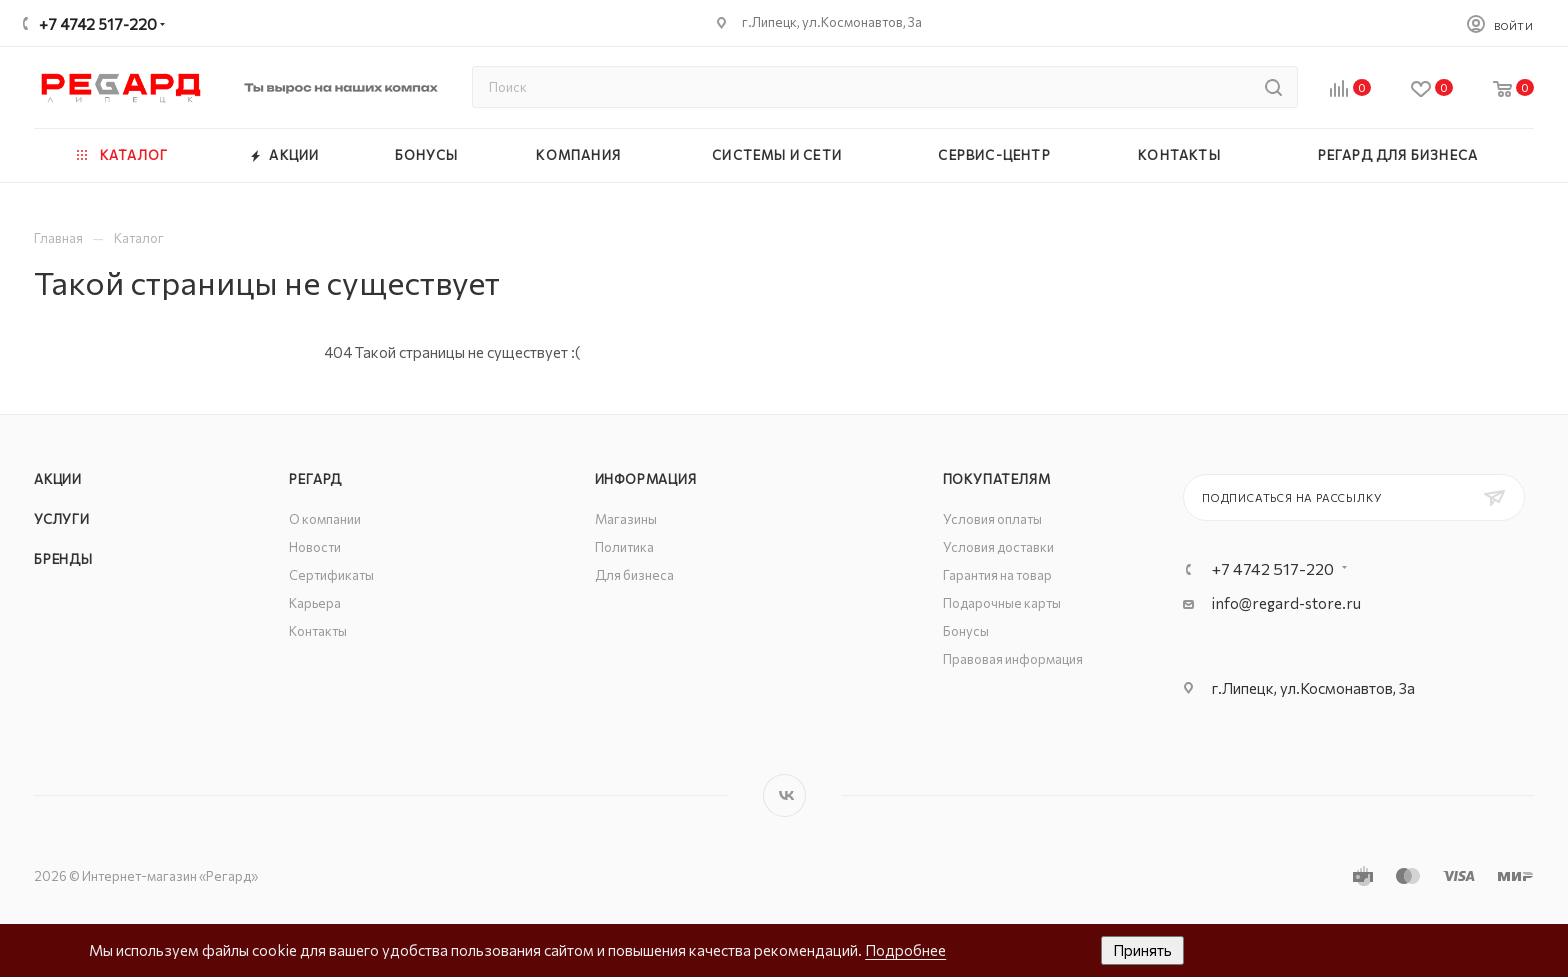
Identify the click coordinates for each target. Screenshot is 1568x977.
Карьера (315, 603)
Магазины (626, 519)
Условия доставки (998, 547)
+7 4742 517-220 (98, 24)
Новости (315, 547)
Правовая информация (1013, 659)
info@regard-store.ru (1286, 603)
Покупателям (997, 479)
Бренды (63, 559)
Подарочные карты (1002, 603)
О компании (325, 519)
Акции (58, 479)
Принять (1142, 950)
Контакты (318, 631)
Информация (646, 479)
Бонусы (966, 631)
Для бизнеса (634, 575)
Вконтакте (784, 795)
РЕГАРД (315, 479)
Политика (624, 547)
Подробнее (905, 950)
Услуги (62, 519)
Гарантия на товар (997, 575)
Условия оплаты (992, 519)
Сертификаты (331, 575)
